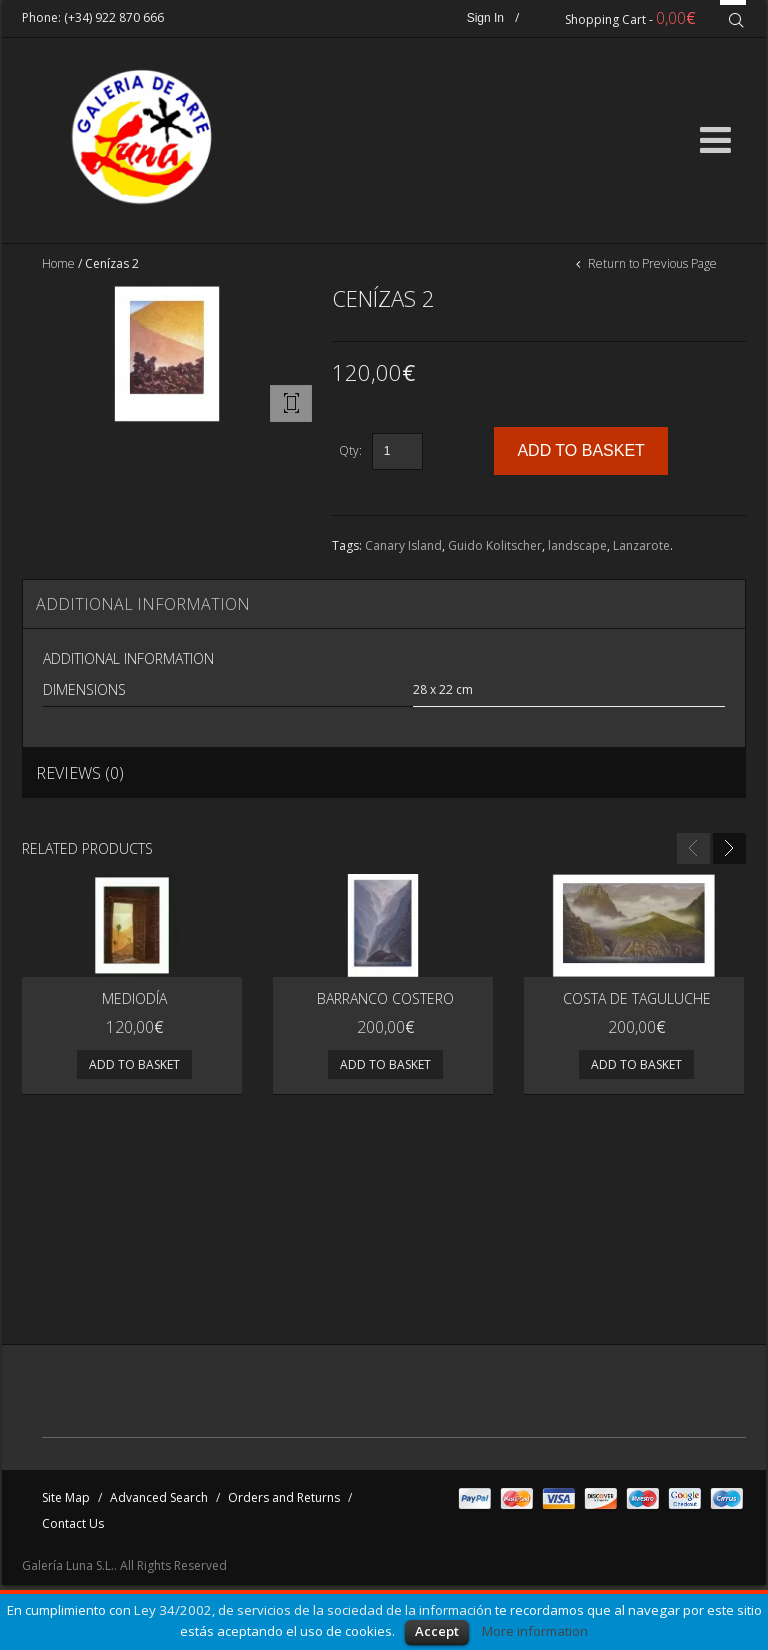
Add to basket (134, 1064)
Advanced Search (159, 1497)
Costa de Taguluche (637, 998)
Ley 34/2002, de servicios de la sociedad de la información (313, 1610)
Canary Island (403, 545)
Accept (437, 1631)
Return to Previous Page (651, 263)
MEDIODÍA (134, 998)
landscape (577, 545)
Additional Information (143, 604)
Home (58, 263)
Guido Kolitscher (495, 545)
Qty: (350, 450)
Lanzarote (641, 545)
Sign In (485, 18)
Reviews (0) (80, 773)
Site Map (66, 1497)
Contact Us (73, 1523)
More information (535, 1631)
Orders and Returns (284, 1497)
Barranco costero (385, 998)
